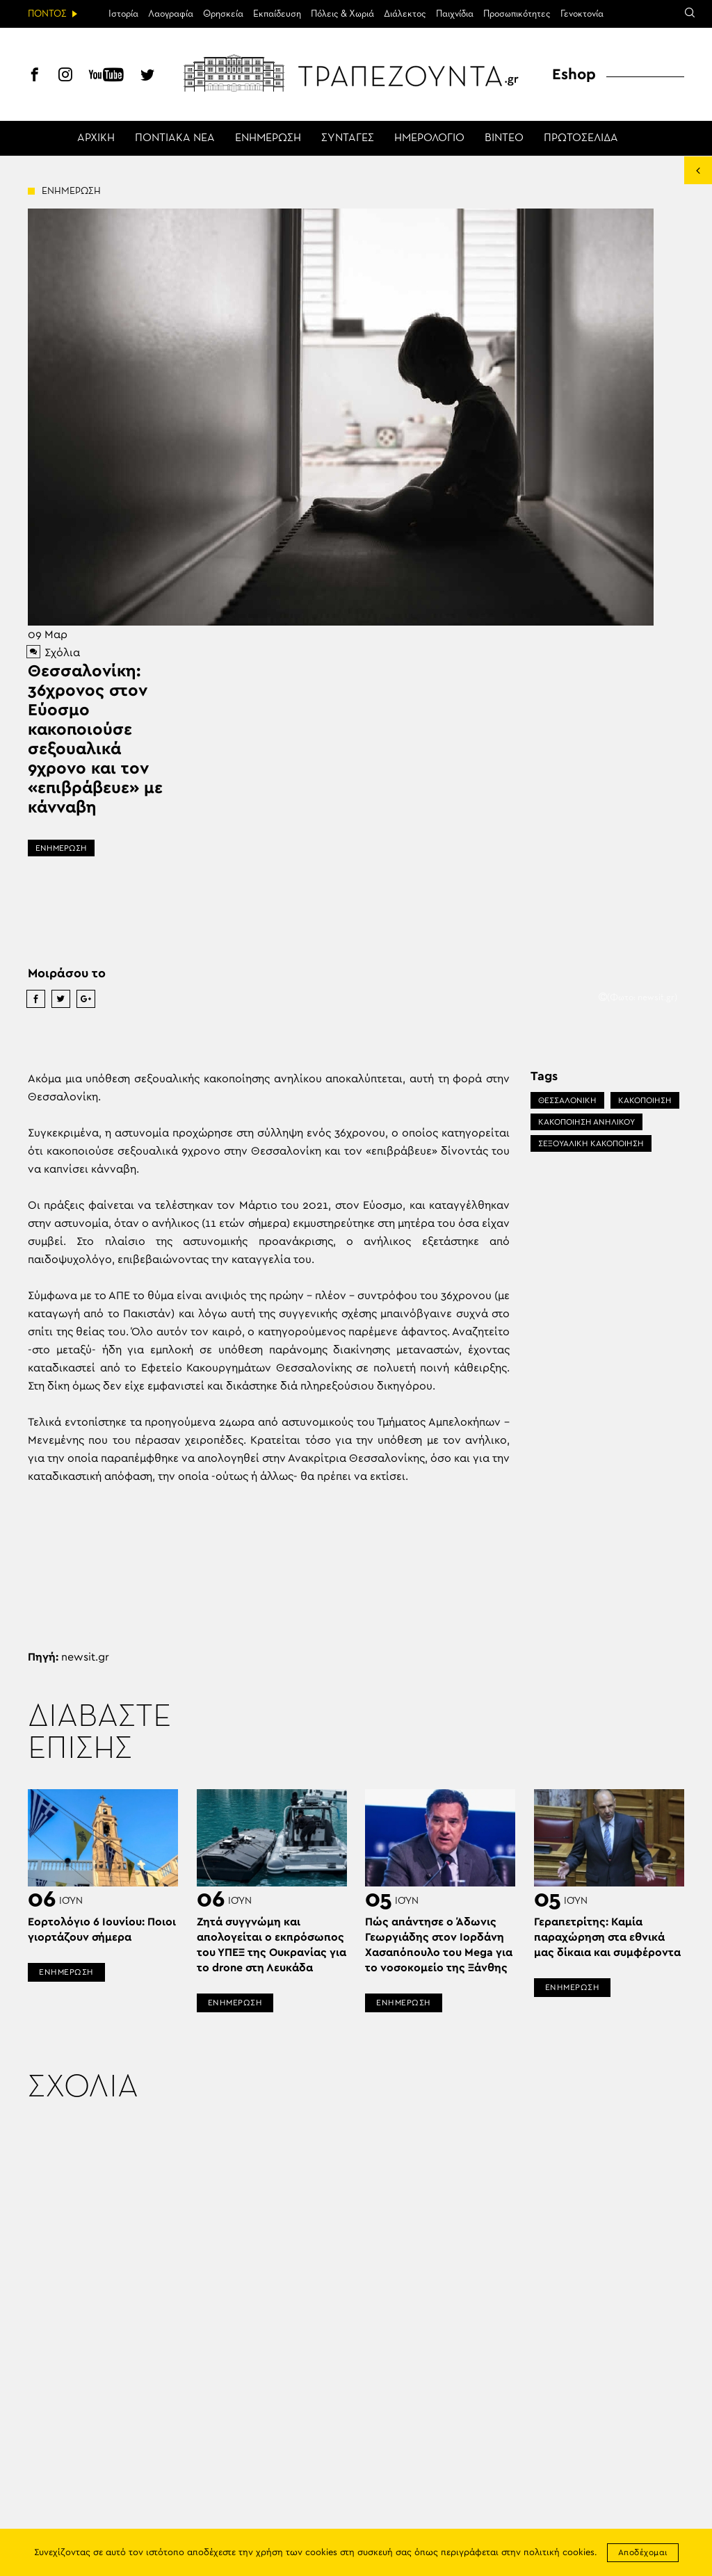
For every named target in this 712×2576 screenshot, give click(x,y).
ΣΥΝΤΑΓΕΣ (347, 138)
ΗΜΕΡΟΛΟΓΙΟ (429, 138)
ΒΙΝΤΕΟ (504, 138)
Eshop (574, 74)
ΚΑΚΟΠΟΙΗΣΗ (645, 1100)
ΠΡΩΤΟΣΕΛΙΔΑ (581, 138)
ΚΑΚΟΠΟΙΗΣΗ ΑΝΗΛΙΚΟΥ (586, 1122)
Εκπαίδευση (277, 14)
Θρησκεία (223, 14)
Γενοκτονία (582, 14)
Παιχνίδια (455, 14)
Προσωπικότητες (517, 14)
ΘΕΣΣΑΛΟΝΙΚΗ (567, 1100)
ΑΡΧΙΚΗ (96, 138)
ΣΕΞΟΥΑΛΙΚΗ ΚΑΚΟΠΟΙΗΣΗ (591, 1143)
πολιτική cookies (559, 2552)
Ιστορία (123, 14)
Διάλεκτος (405, 14)
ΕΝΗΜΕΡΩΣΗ (268, 138)
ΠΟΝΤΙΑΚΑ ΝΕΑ (175, 138)
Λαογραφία (170, 14)
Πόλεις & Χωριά (342, 14)
